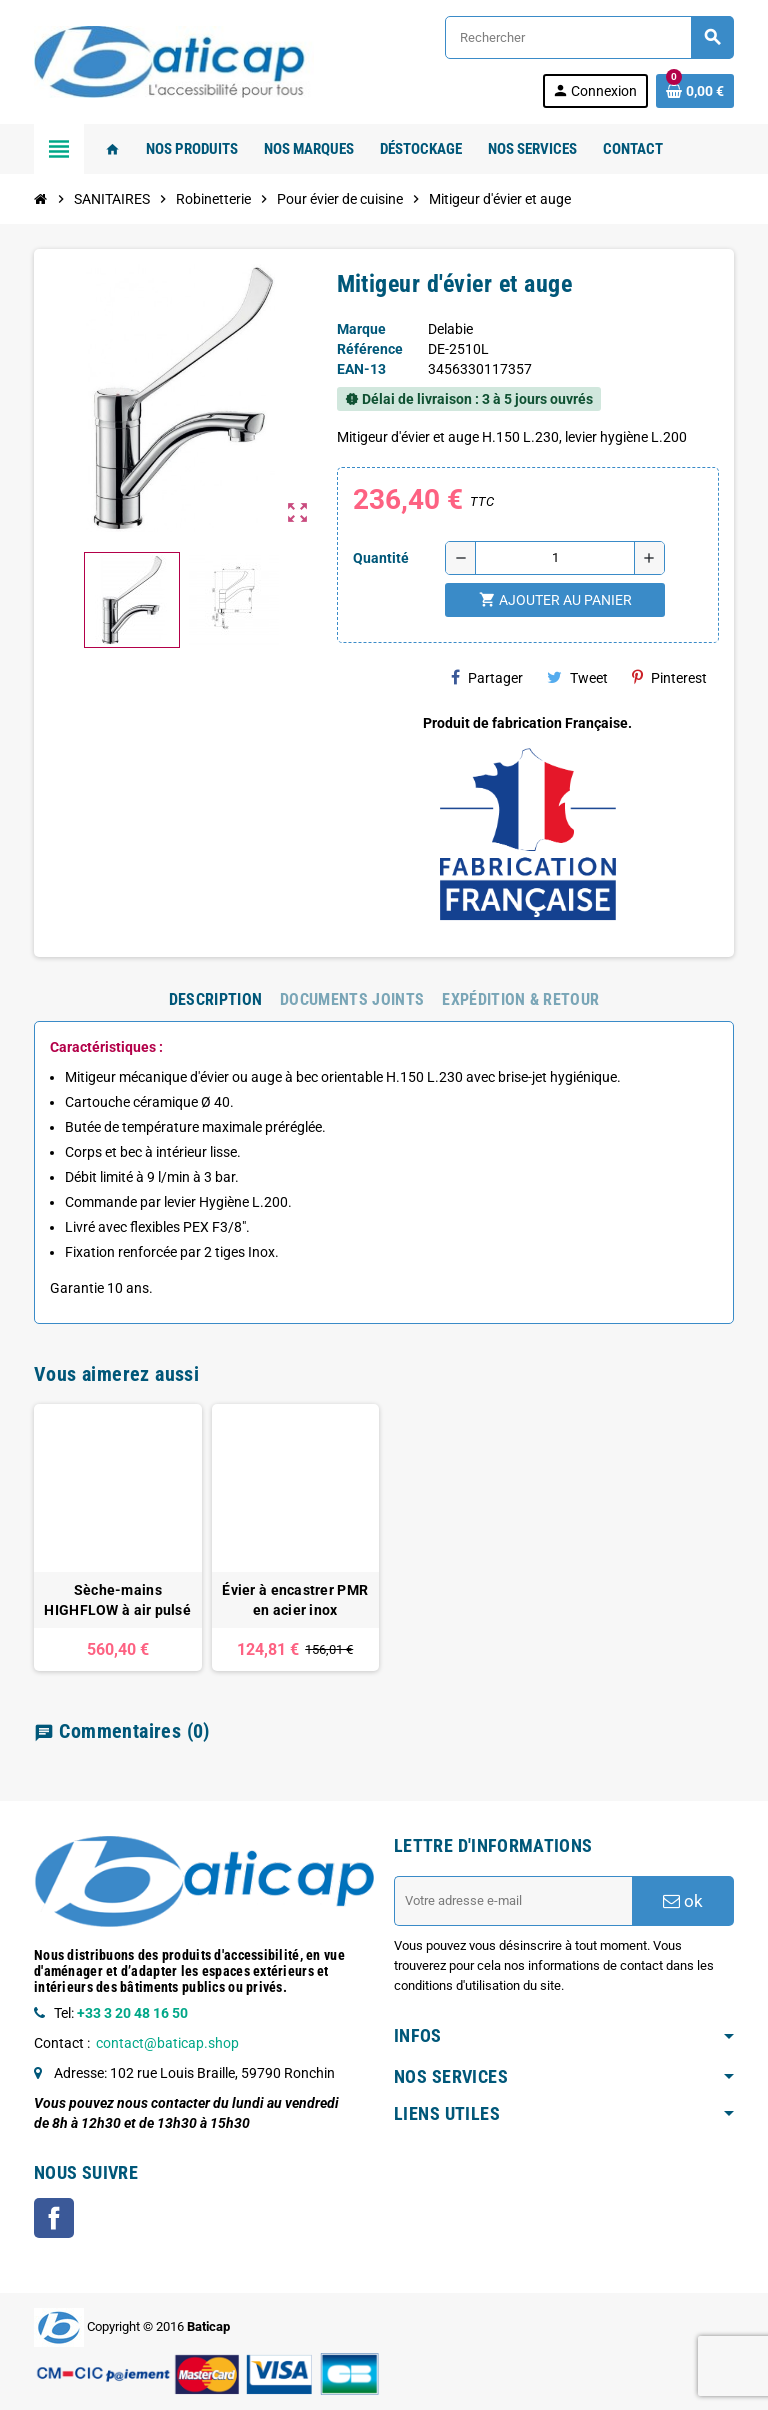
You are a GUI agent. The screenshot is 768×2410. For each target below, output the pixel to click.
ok (683, 1901)
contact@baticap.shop (167, 2043)
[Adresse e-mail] (513, 1901)
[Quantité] (555, 558)
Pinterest (669, 677)
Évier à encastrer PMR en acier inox (295, 1600)
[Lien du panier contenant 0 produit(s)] (695, 91)
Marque (361, 329)
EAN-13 (361, 369)
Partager (487, 677)
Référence (370, 349)
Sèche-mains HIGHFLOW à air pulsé (117, 1600)
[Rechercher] (589, 37)
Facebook (54, 2218)
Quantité (381, 558)
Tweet (577, 677)
